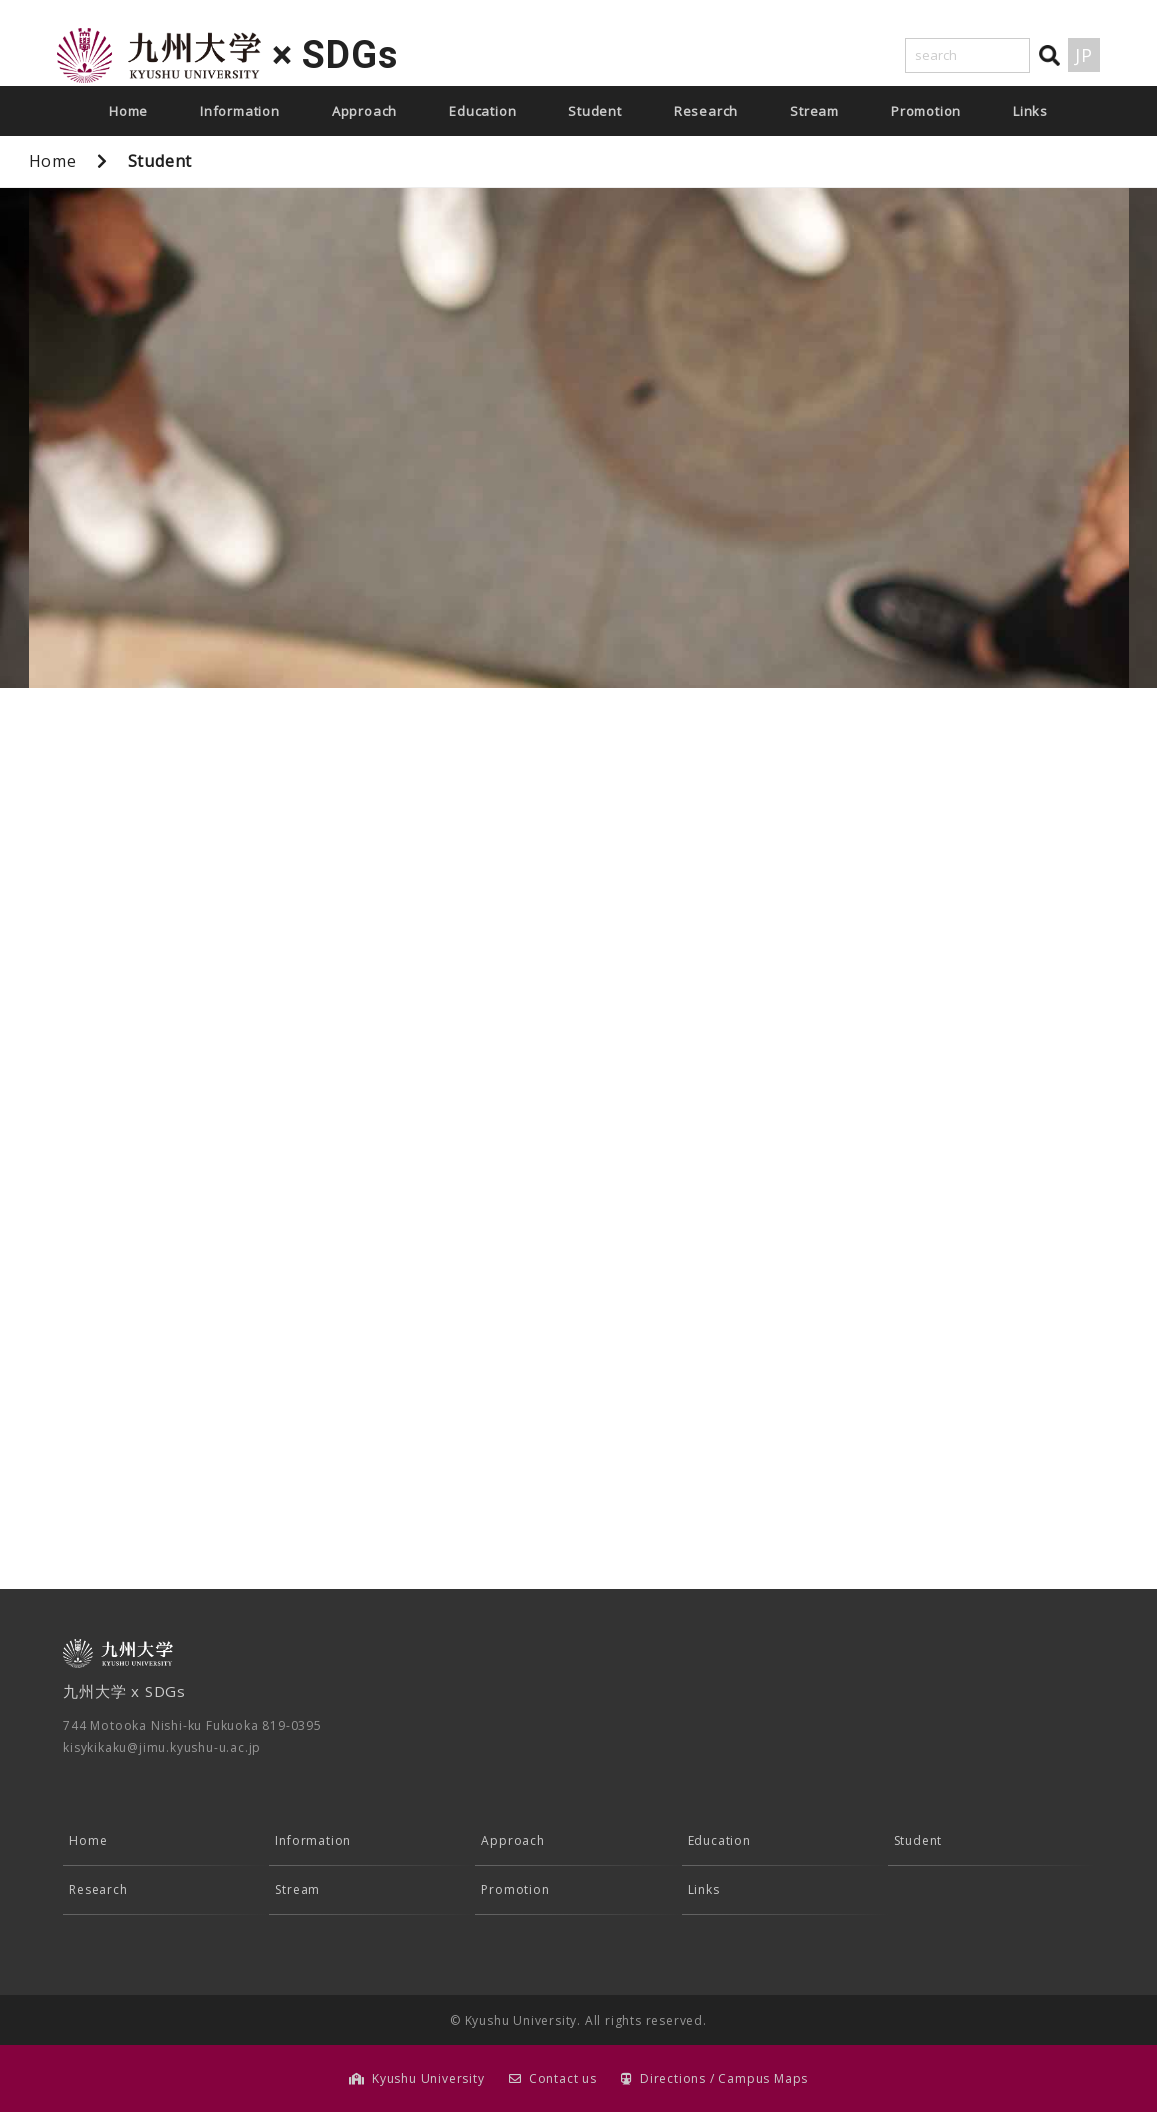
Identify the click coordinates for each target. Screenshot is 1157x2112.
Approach (364, 111)
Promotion (926, 111)
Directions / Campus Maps (724, 2078)
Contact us (563, 2078)
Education (482, 111)
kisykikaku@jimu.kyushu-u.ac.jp (162, 1747)
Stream (814, 111)
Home (128, 111)
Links (1030, 111)
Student (595, 111)
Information (240, 111)
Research (706, 111)
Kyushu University (428, 2078)
